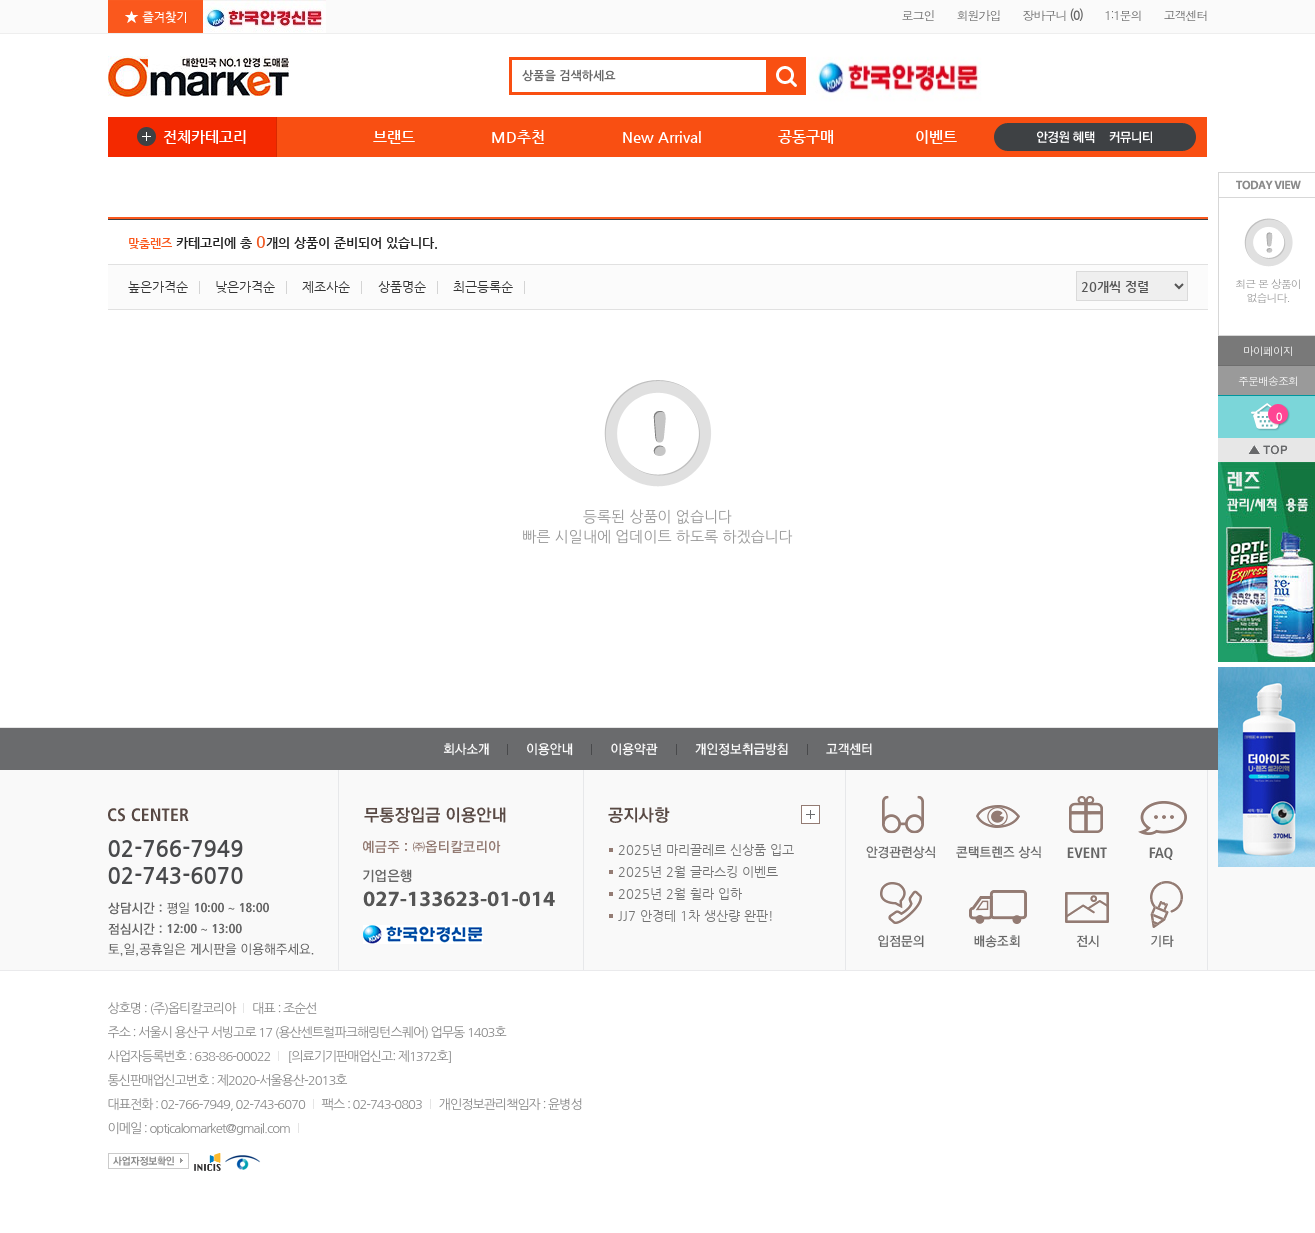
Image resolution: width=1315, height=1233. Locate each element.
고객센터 (1186, 14)
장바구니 (1052, 14)
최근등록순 (483, 286)
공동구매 (806, 136)
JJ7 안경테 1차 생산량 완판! (696, 915)
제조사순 (326, 286)
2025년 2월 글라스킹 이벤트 (698, 871)
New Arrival (662, 136)
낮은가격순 (245, 286)
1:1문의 (1122, 14)
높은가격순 (158, 286)
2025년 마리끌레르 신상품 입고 (706, 849)
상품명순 (402, 286)
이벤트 (936, 136)
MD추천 (518, 136)
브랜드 (394, 136)
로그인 (917, 14)
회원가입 (978, 14)
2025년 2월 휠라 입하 (680, 893)
